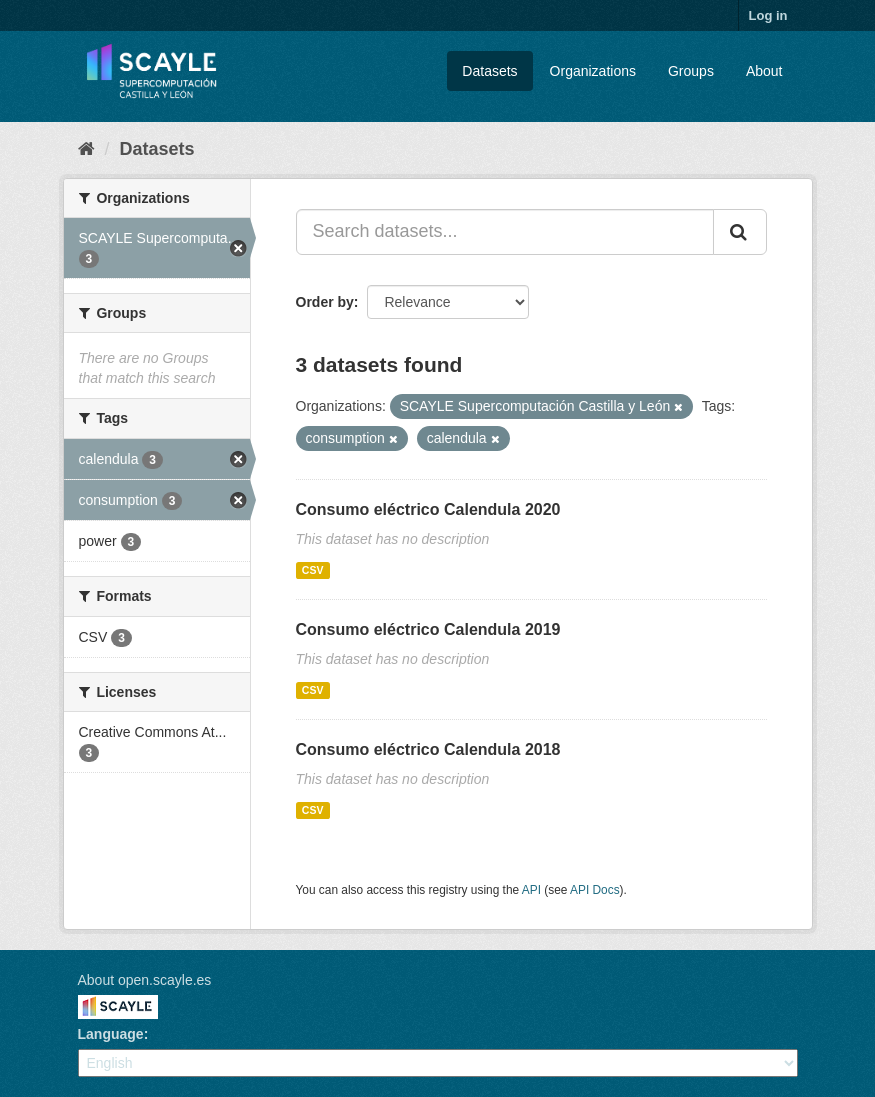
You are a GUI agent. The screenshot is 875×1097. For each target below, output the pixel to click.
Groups (691, 71)
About (764, 71)
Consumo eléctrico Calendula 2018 (428, 749)
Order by (325, 302)
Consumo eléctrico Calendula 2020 (428, 509)
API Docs (595, 890)
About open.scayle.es (145, 980)
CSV (313, 570)
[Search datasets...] (505, 232)
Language (111, 1034)
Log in (768, 15)
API (531, 890)
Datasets (489, 71)
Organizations (593, 71)
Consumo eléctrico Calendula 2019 (428, 629)
